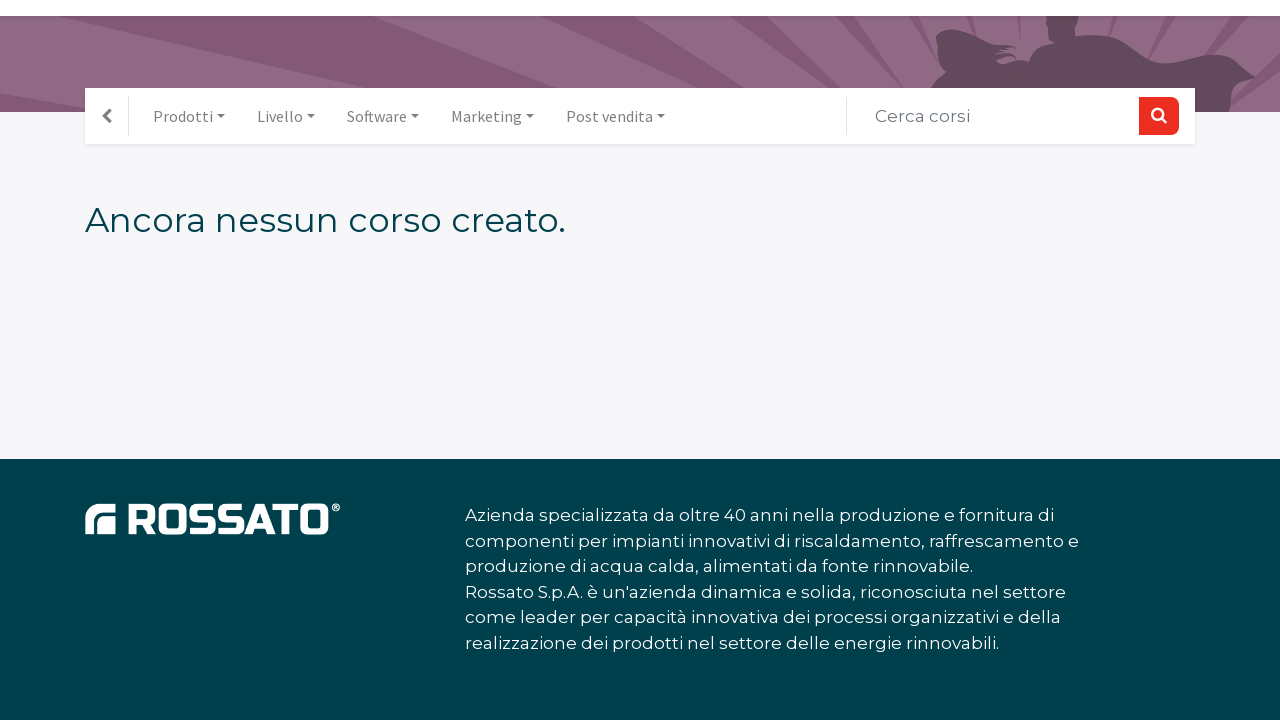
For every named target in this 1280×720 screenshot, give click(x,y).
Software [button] (377, 116)
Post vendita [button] (609, 116)
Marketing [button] (486, 116)
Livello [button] (280, 116)
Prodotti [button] (183, 116)
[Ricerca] (1159, 116)
